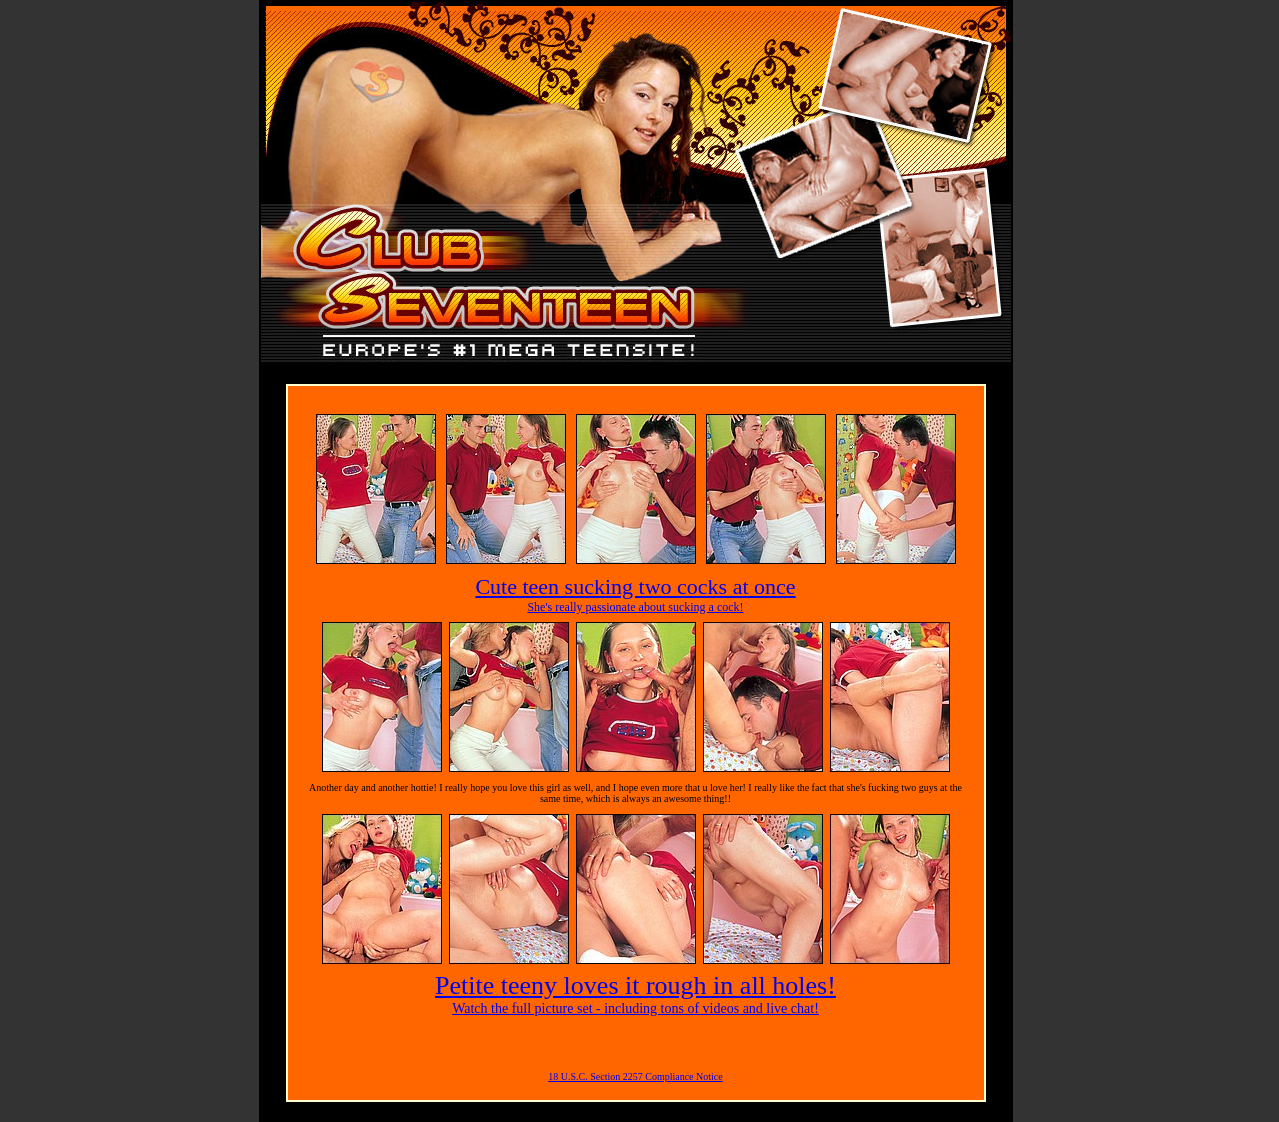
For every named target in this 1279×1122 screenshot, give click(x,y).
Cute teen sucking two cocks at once (635, 586)
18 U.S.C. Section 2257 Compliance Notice (635, 1076)
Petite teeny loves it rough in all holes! (635, 985)
